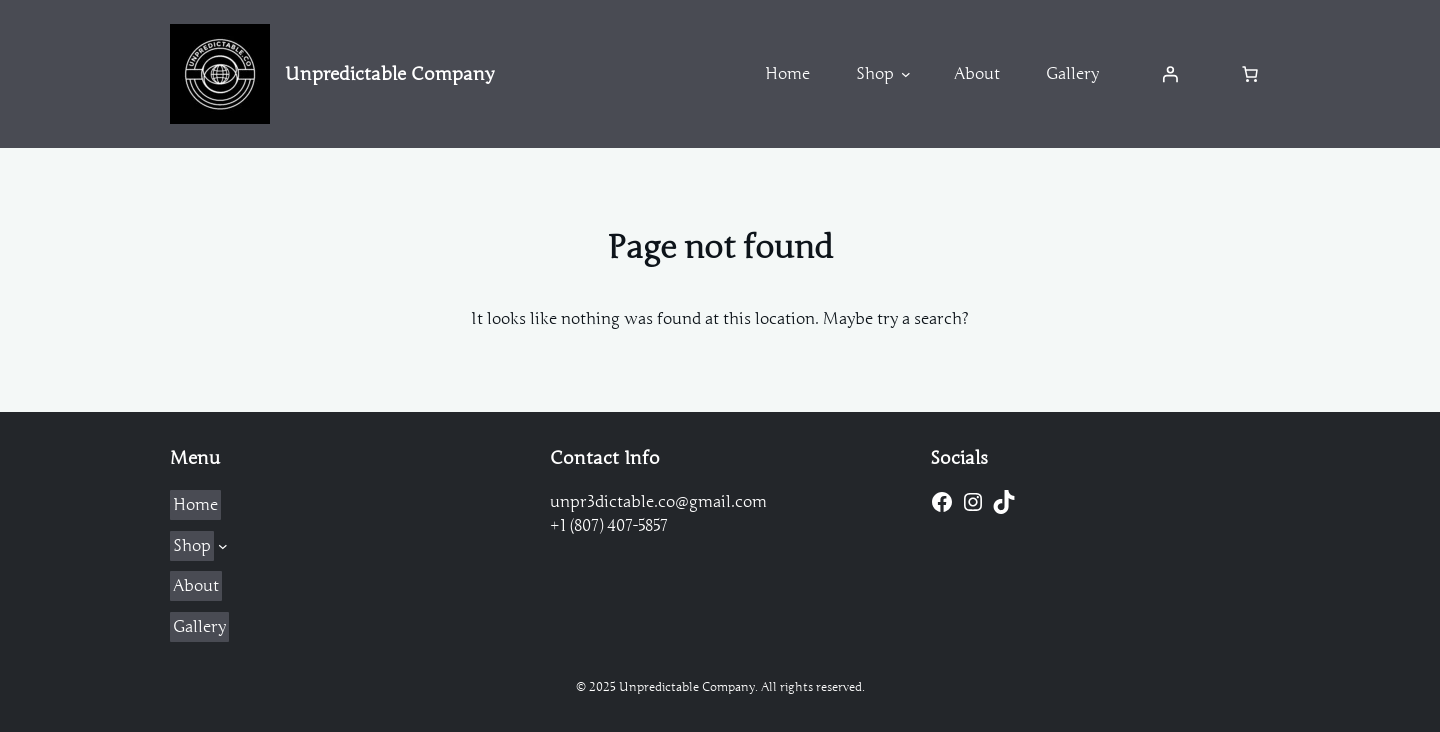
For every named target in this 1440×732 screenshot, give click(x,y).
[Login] (1170, 74)
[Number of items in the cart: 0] (1250, 74)
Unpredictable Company (389, 74)
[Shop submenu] (906, 74)
